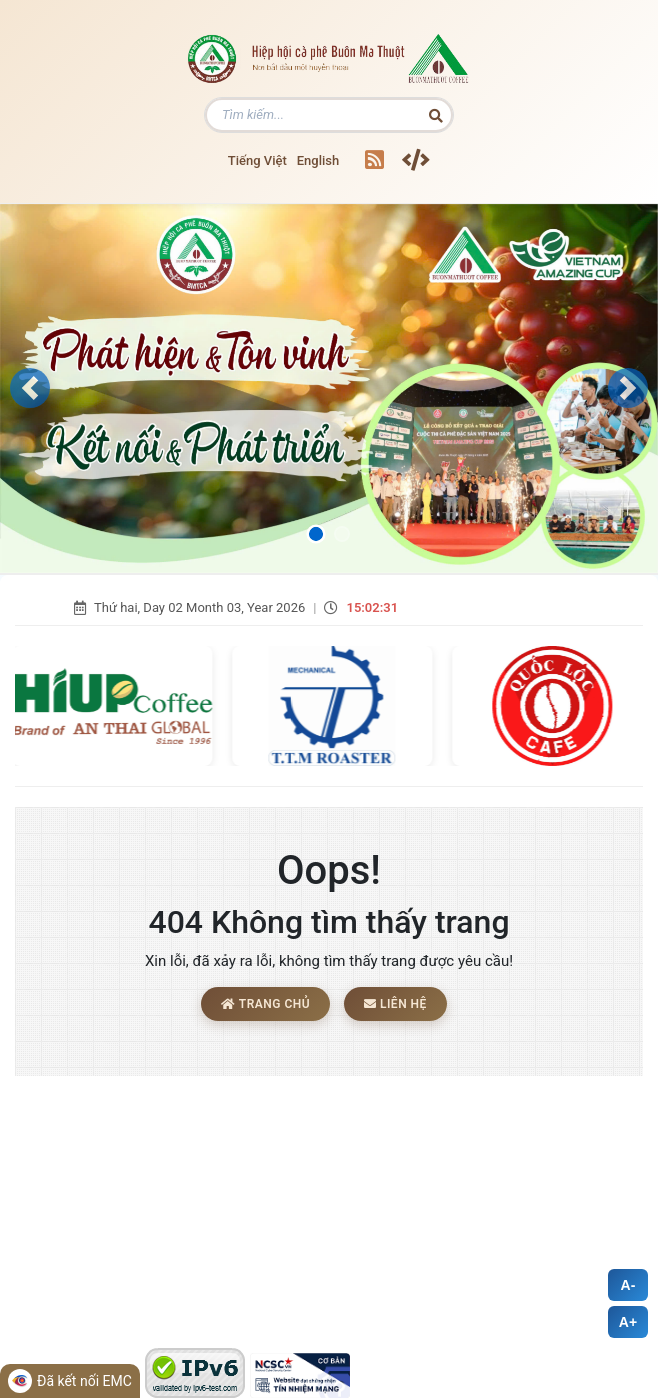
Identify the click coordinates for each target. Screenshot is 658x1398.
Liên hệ (395, 1004)
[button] (30, 388)
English (318, 160)
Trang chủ (265, 1004)
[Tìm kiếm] (329, 115)
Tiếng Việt (257, 160)
